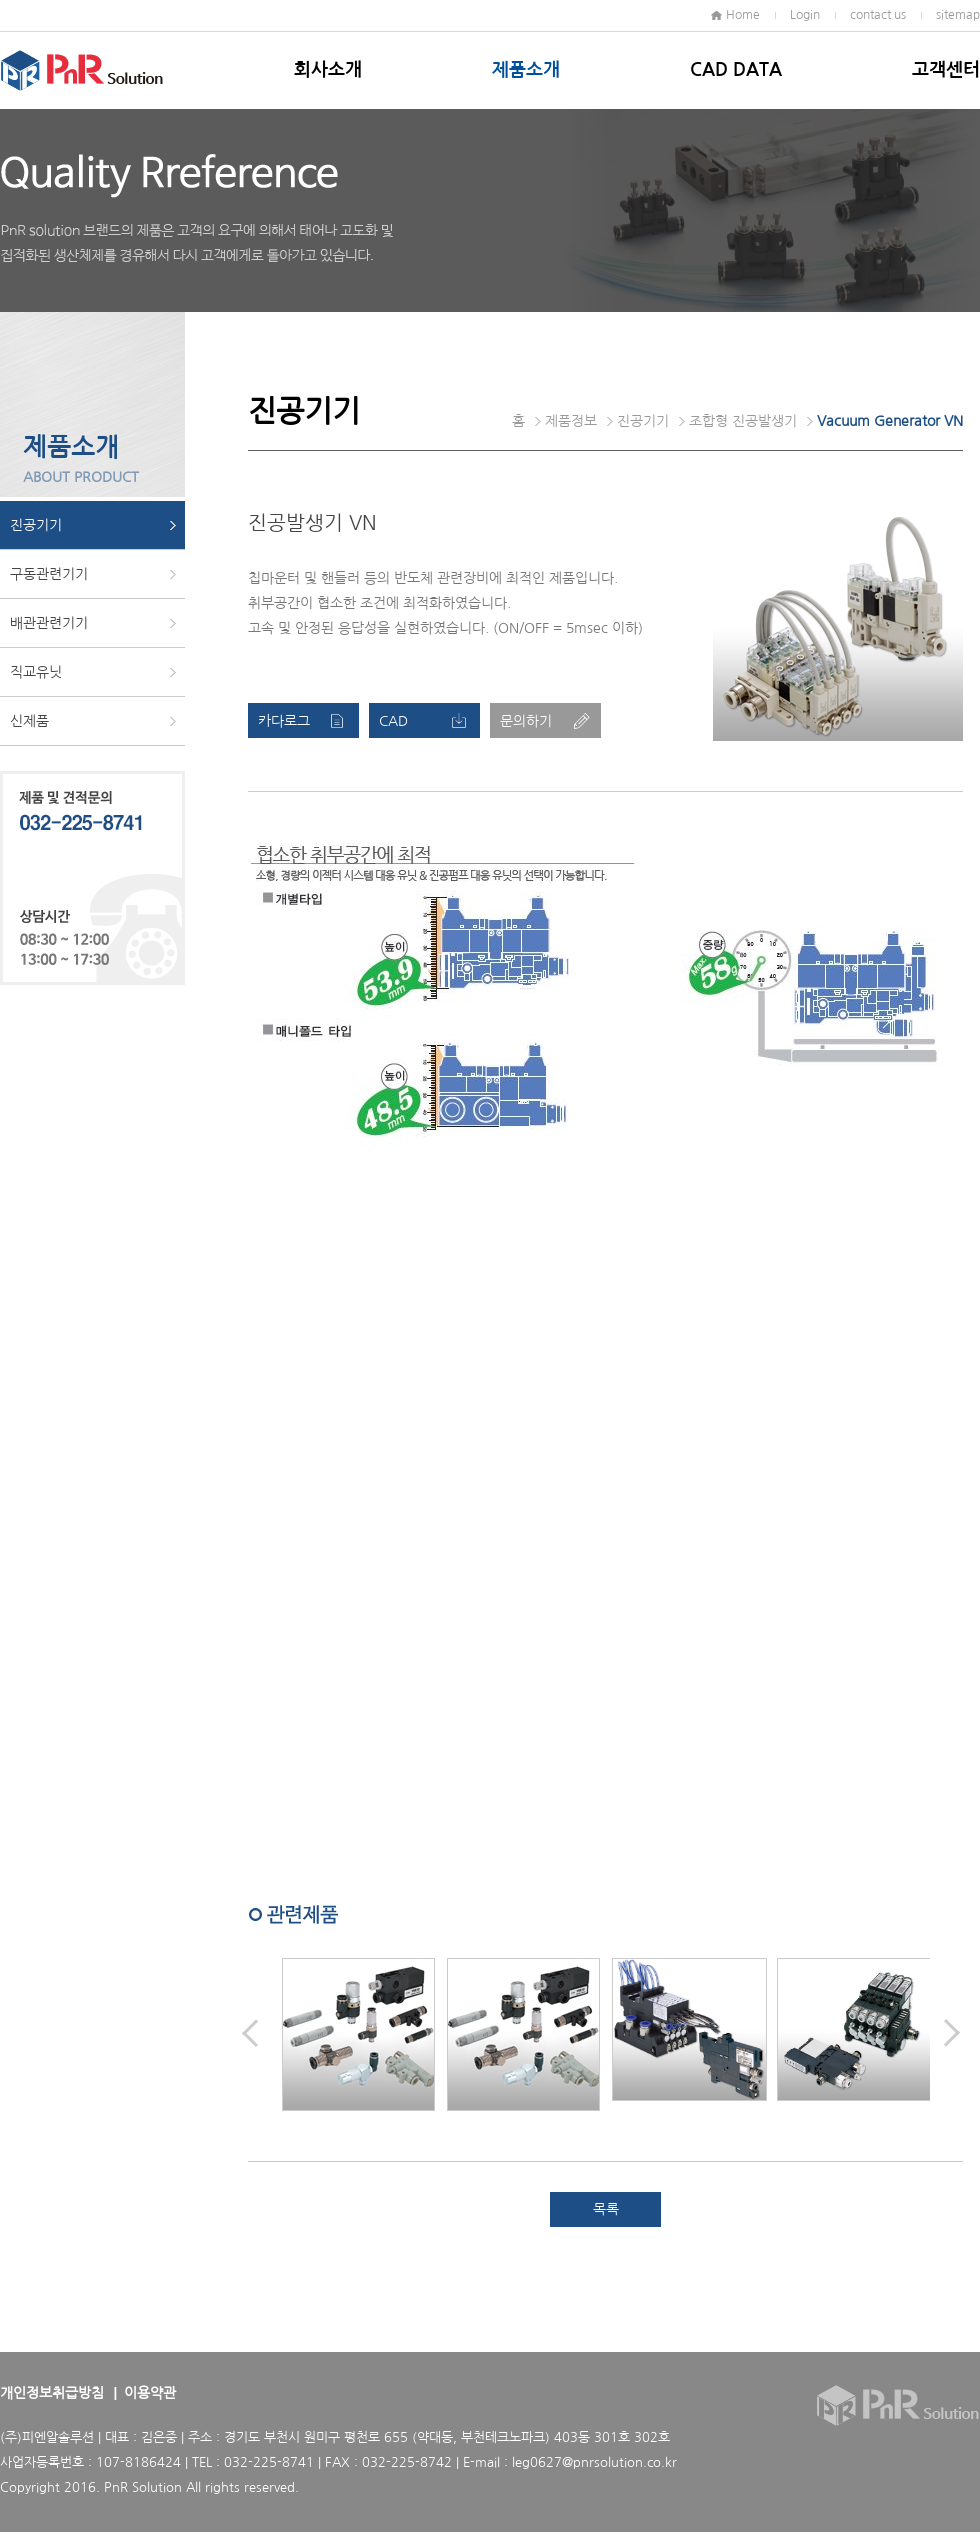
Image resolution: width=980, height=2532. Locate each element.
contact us (878, 15)
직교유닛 (36, 672)
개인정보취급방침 (52, 2393)
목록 (606, 2209)
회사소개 (328, 70)
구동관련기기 (49, 574)
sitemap (958, 15)
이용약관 (150, 2393)
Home (743, 15)
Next (952, 2033)
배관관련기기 (49, 623)
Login (805, 15)
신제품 (29, 721)
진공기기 (36, 525)
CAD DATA (736, 70)
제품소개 (526, 70)
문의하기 (526, 721)
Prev (250, 2033)
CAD (393, 721)
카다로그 (284, 721)
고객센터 (946, 70)
